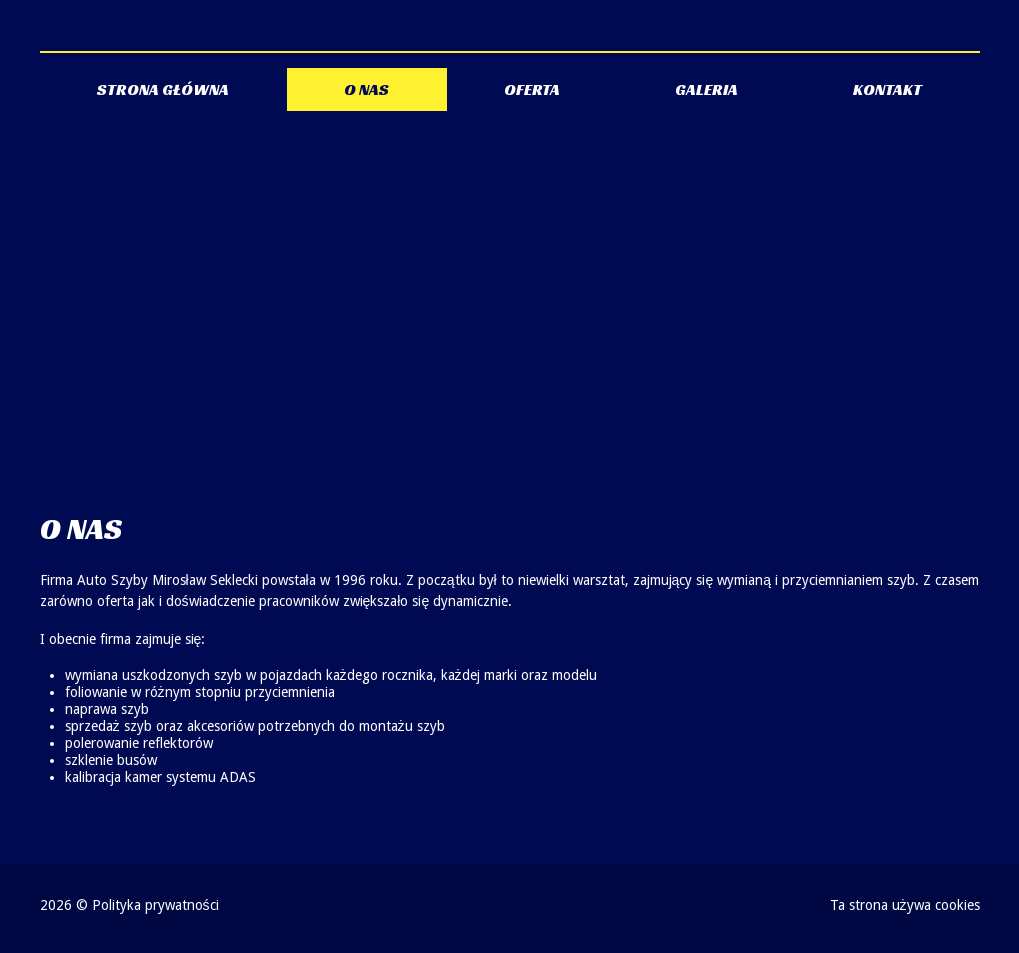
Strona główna (163, 89)
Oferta (532, 89)
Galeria (706, 89)
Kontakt (887, 89)
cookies (957, 905)
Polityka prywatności (155, 905)
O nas (366, 89)
